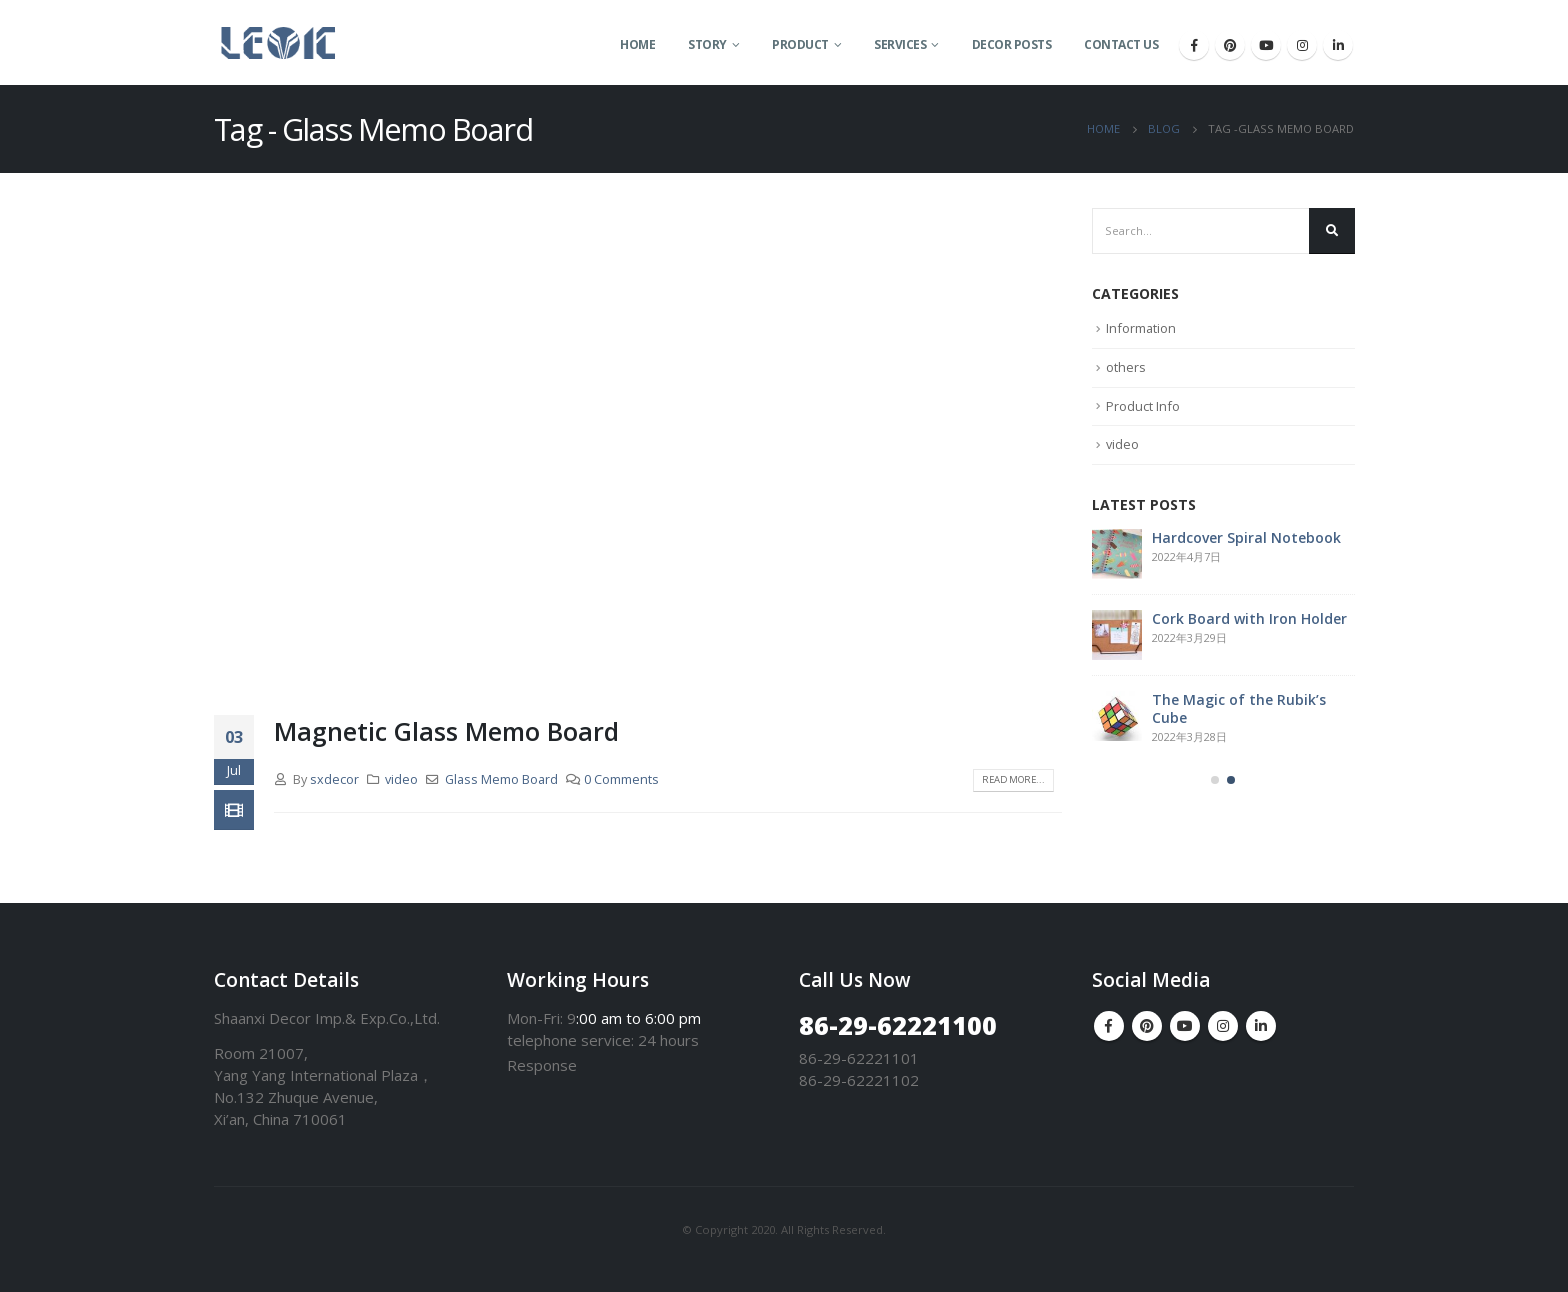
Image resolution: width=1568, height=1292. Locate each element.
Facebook (1109, 1026)
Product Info (1143, 407)
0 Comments (621, 779)
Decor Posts (1012, 44)
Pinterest (1147, 1026)
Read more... (1010, 780)
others (1126, 368)
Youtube (1185, 1026)
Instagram (1223, 1026)
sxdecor (334, 779)
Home (637, 44)
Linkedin (1261, 1026)
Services (900, 44)
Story (707, 44)
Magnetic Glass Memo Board (446, 731)
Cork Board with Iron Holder (1249, 620)
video (401, 779)
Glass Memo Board (501, 779)
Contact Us (1121, 44)
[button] (1215, 783)
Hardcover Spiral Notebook (1246, 539)
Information (1141, 330)
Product (800, 44)
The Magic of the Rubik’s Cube (1239, 710)
